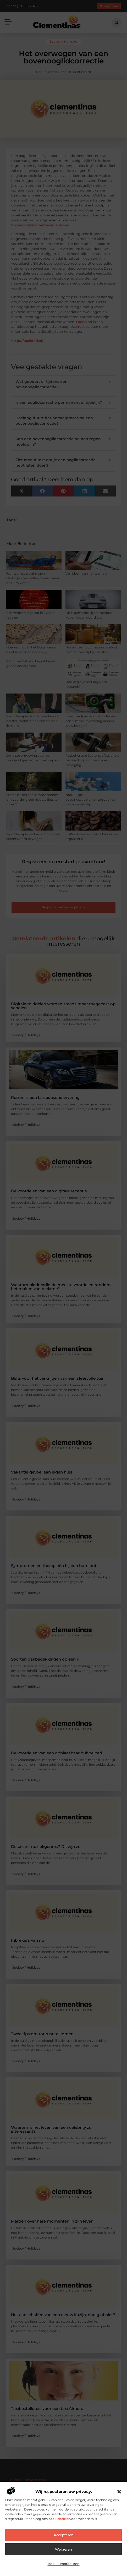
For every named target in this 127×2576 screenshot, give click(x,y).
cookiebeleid (58, 2519)
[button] (119, 2491)
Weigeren (63, 2549)
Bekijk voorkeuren (64, 2564)
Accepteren (64, 2535)
